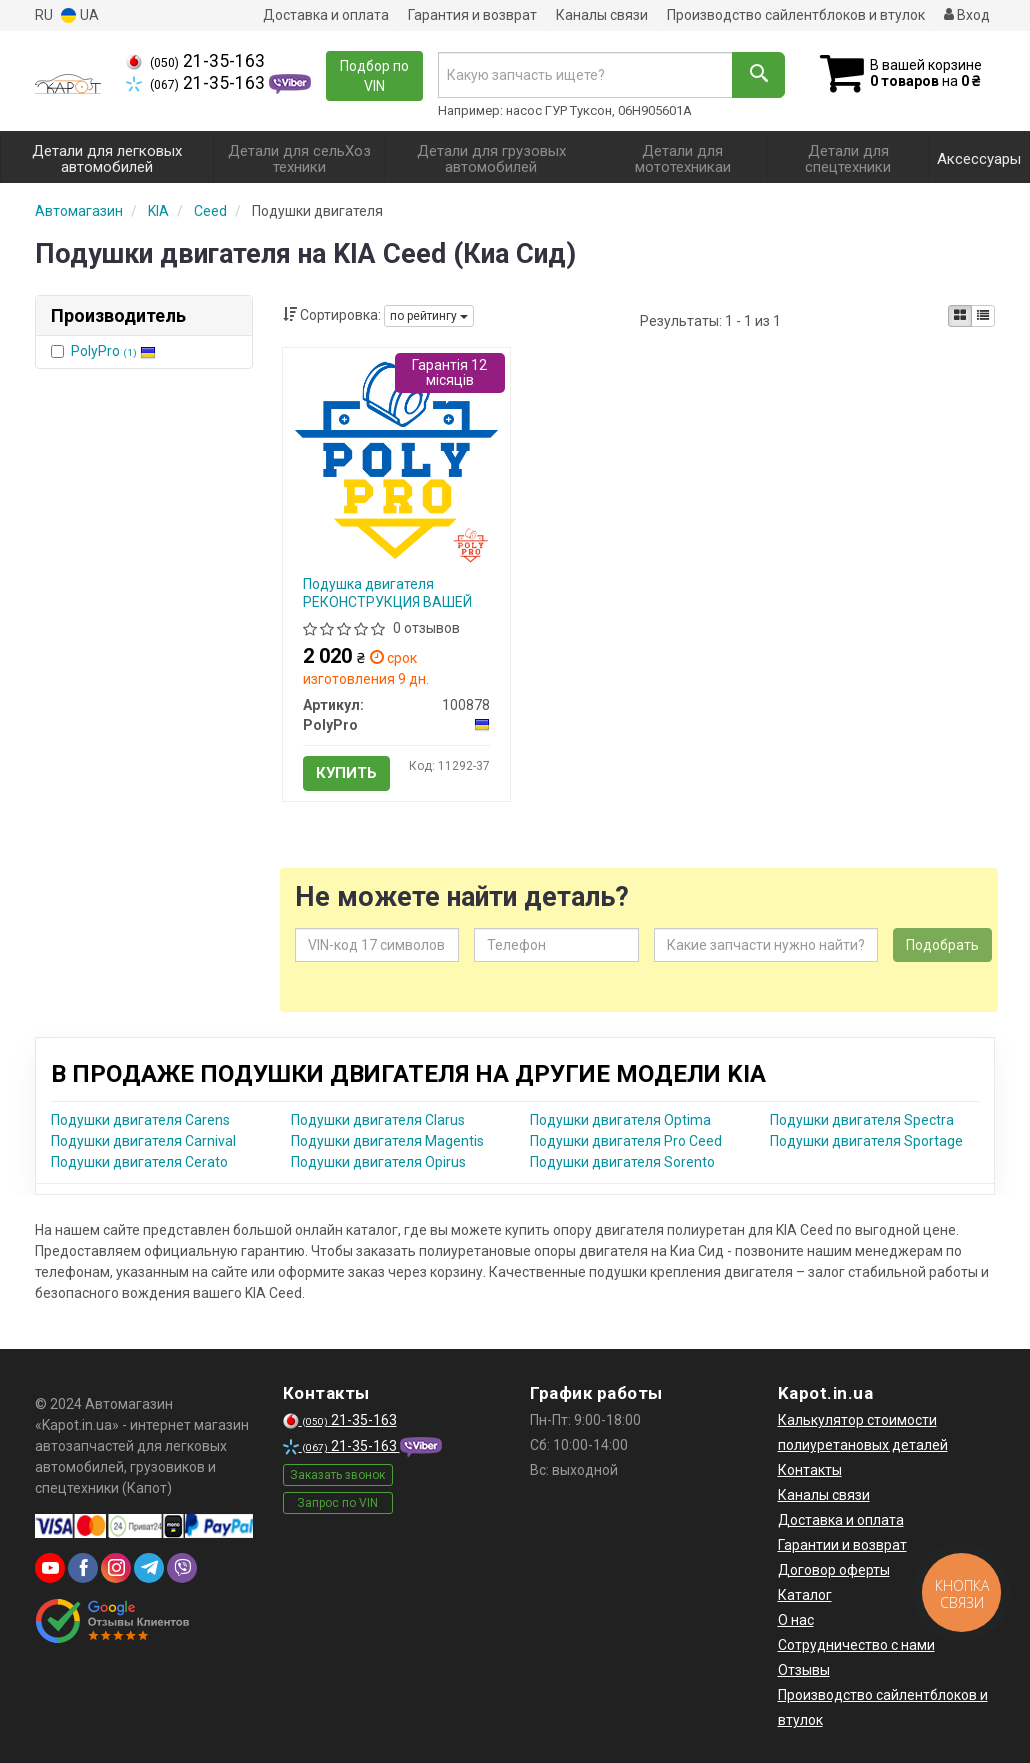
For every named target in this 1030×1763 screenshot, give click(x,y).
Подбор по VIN (374, 76)
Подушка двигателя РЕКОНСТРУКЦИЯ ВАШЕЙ (387, 593)
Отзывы (804, 1670)
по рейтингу (429, 316)
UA (80, 15)
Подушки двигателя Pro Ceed (626, 1141)
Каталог (805, 1595)
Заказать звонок (337, 1475)
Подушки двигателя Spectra (862, 1120)
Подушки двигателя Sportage (866, 1141)
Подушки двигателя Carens (140, 1120)
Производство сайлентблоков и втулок (796, 15)
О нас (796, 1620)
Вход (967, 15)
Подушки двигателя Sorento (622, 1162)
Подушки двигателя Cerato (139, 1162)
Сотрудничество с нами (856, 1645)
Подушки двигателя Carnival (143, 1141)
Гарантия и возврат (472, 15)
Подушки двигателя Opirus (378, 1162)
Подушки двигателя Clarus (378, 1120)
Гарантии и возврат (842, 1545)
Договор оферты (834, 1570)
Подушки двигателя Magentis (387, 1141)
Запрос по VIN (337, 1503)
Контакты (810, 1470)
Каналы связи (602, 15)
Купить (346, 773)
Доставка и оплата (326, 15)
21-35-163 (195, 61)
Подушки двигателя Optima (620, 1120)
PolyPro (113, 351)
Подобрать (942, 945)
